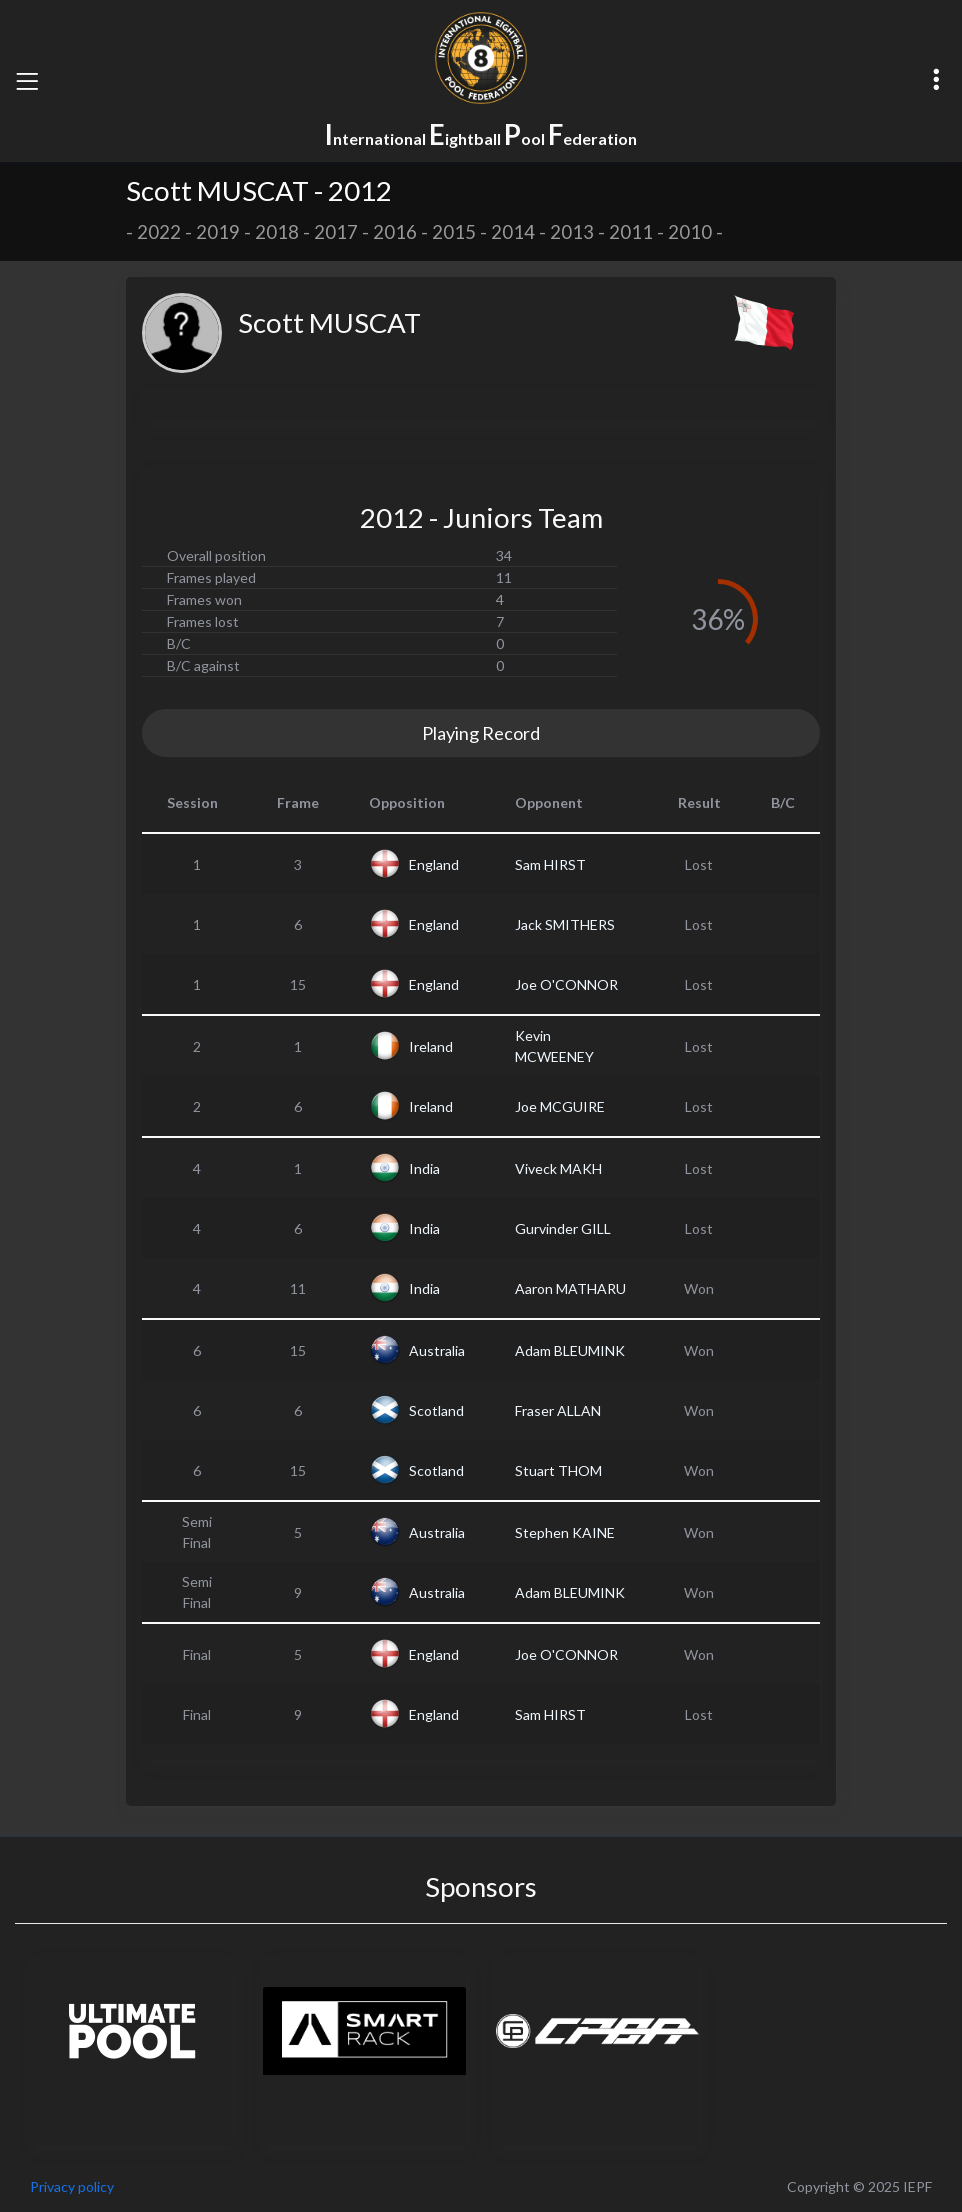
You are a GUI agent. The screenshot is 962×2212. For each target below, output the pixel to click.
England (434, 864)
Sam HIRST (550, 864)
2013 (572, 232)
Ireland (431, 1046)
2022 (159, 232)
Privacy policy (72, 2186)
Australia (437, 1350)
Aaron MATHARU (570, 1288)
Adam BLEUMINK (570, 1350)
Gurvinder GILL (563, 1228)
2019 (218, 232)
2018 (277, 232)
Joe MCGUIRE (560, 1106)
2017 (336, 232)
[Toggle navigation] (27, 81)
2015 (454, 232)
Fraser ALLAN (558, 1410)
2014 (513, 232)
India (424, 1168)
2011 (631, 232)
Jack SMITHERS (565, 924)
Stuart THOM (558, 1470)
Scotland (436, 1410)
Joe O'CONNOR (566, 984)
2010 (690, 232)
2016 (395, 232)
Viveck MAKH (558, 1168)
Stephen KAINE (565, 1532)
